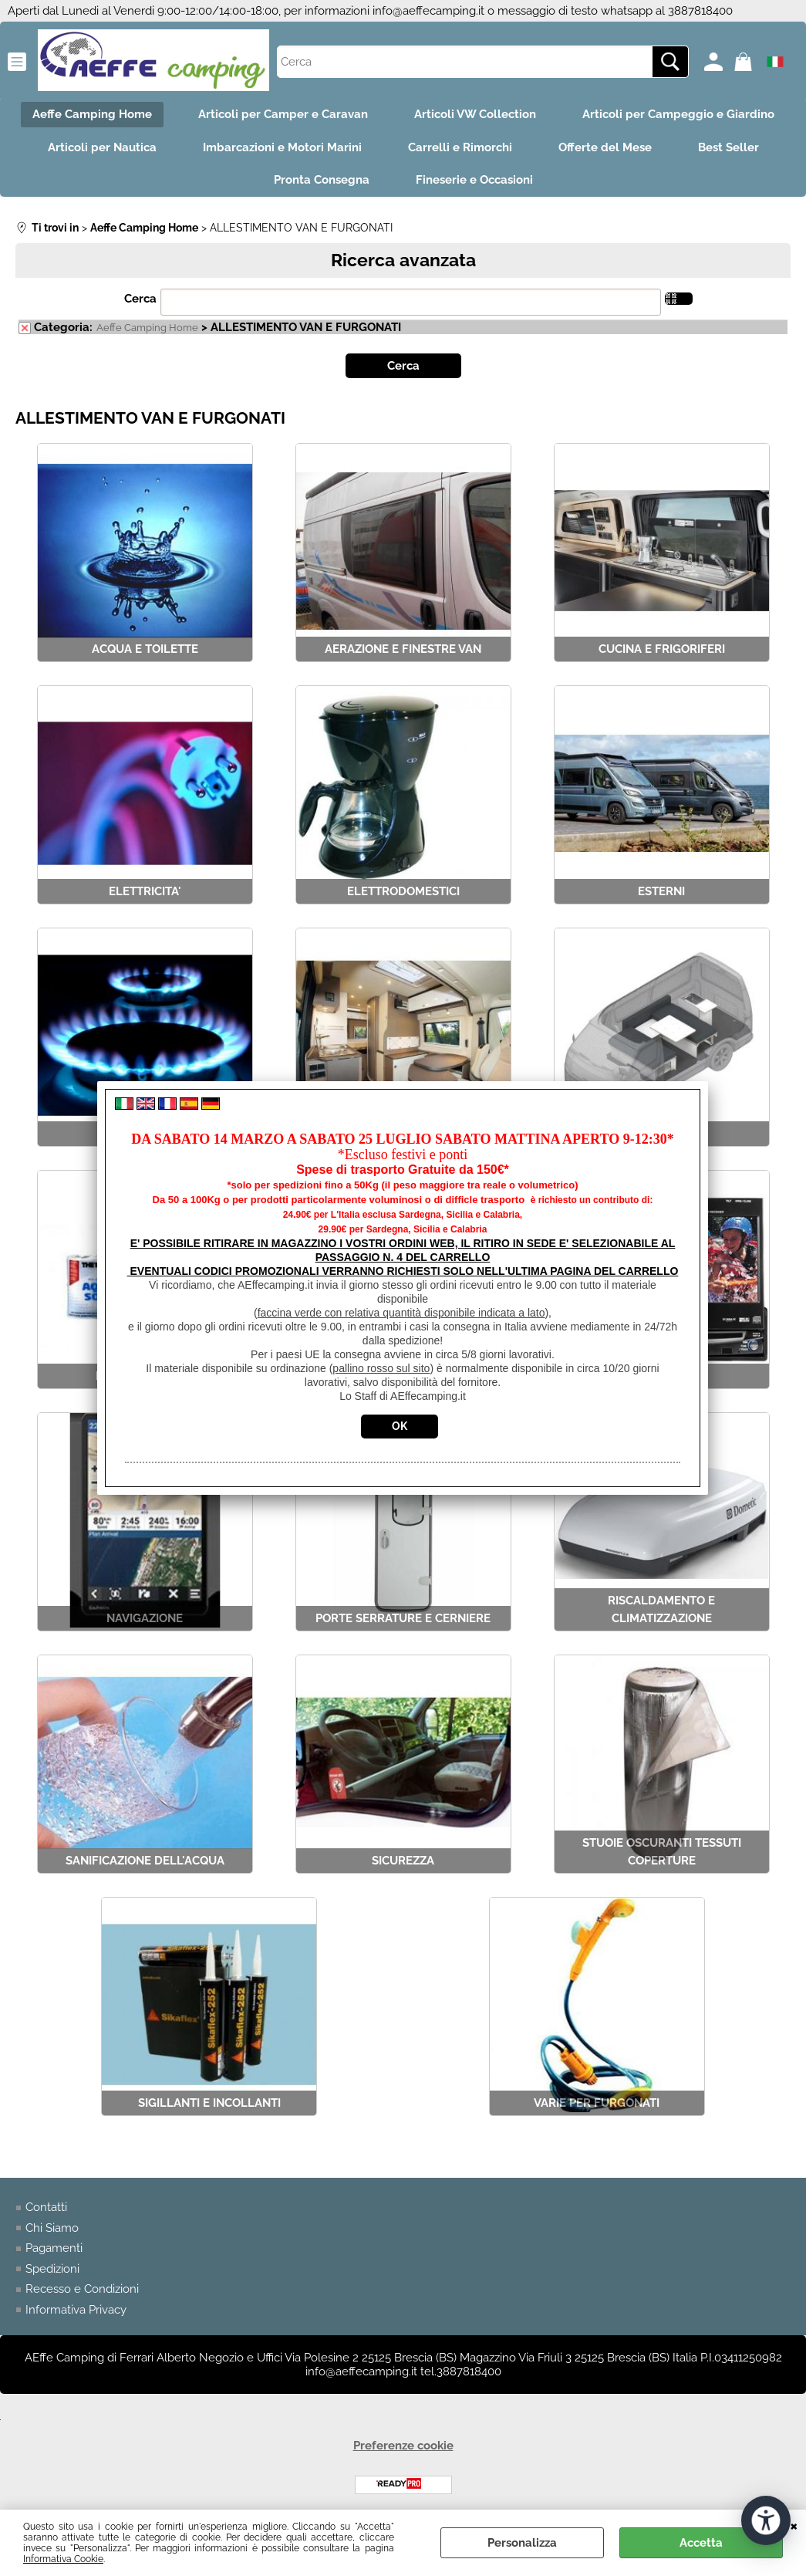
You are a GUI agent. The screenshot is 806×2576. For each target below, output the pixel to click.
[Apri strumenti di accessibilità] (766, 2520)
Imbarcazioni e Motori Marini (282, 147)
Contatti (46, 2207)
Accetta (701, 2543)
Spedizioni (52, 2269)
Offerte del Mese (605, 147)
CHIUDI (794, 2525)
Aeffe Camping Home (92, 114)
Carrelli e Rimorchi (460, 147)
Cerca (140, 299)
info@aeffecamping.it (428, 11)
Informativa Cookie (63, 2559)
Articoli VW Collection (475, 114)
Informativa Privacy (75, 2310)
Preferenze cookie (403, 2446)
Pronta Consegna (321, 180)
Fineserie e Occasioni (474, 180)
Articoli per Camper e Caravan (283, 114)
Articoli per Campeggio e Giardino (678, 114)
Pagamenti (54, 2248)
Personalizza (522, 2543)
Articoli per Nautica (102, 147)
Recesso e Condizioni (82, 2289)
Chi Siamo (52, 2228)
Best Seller (728, 147)
